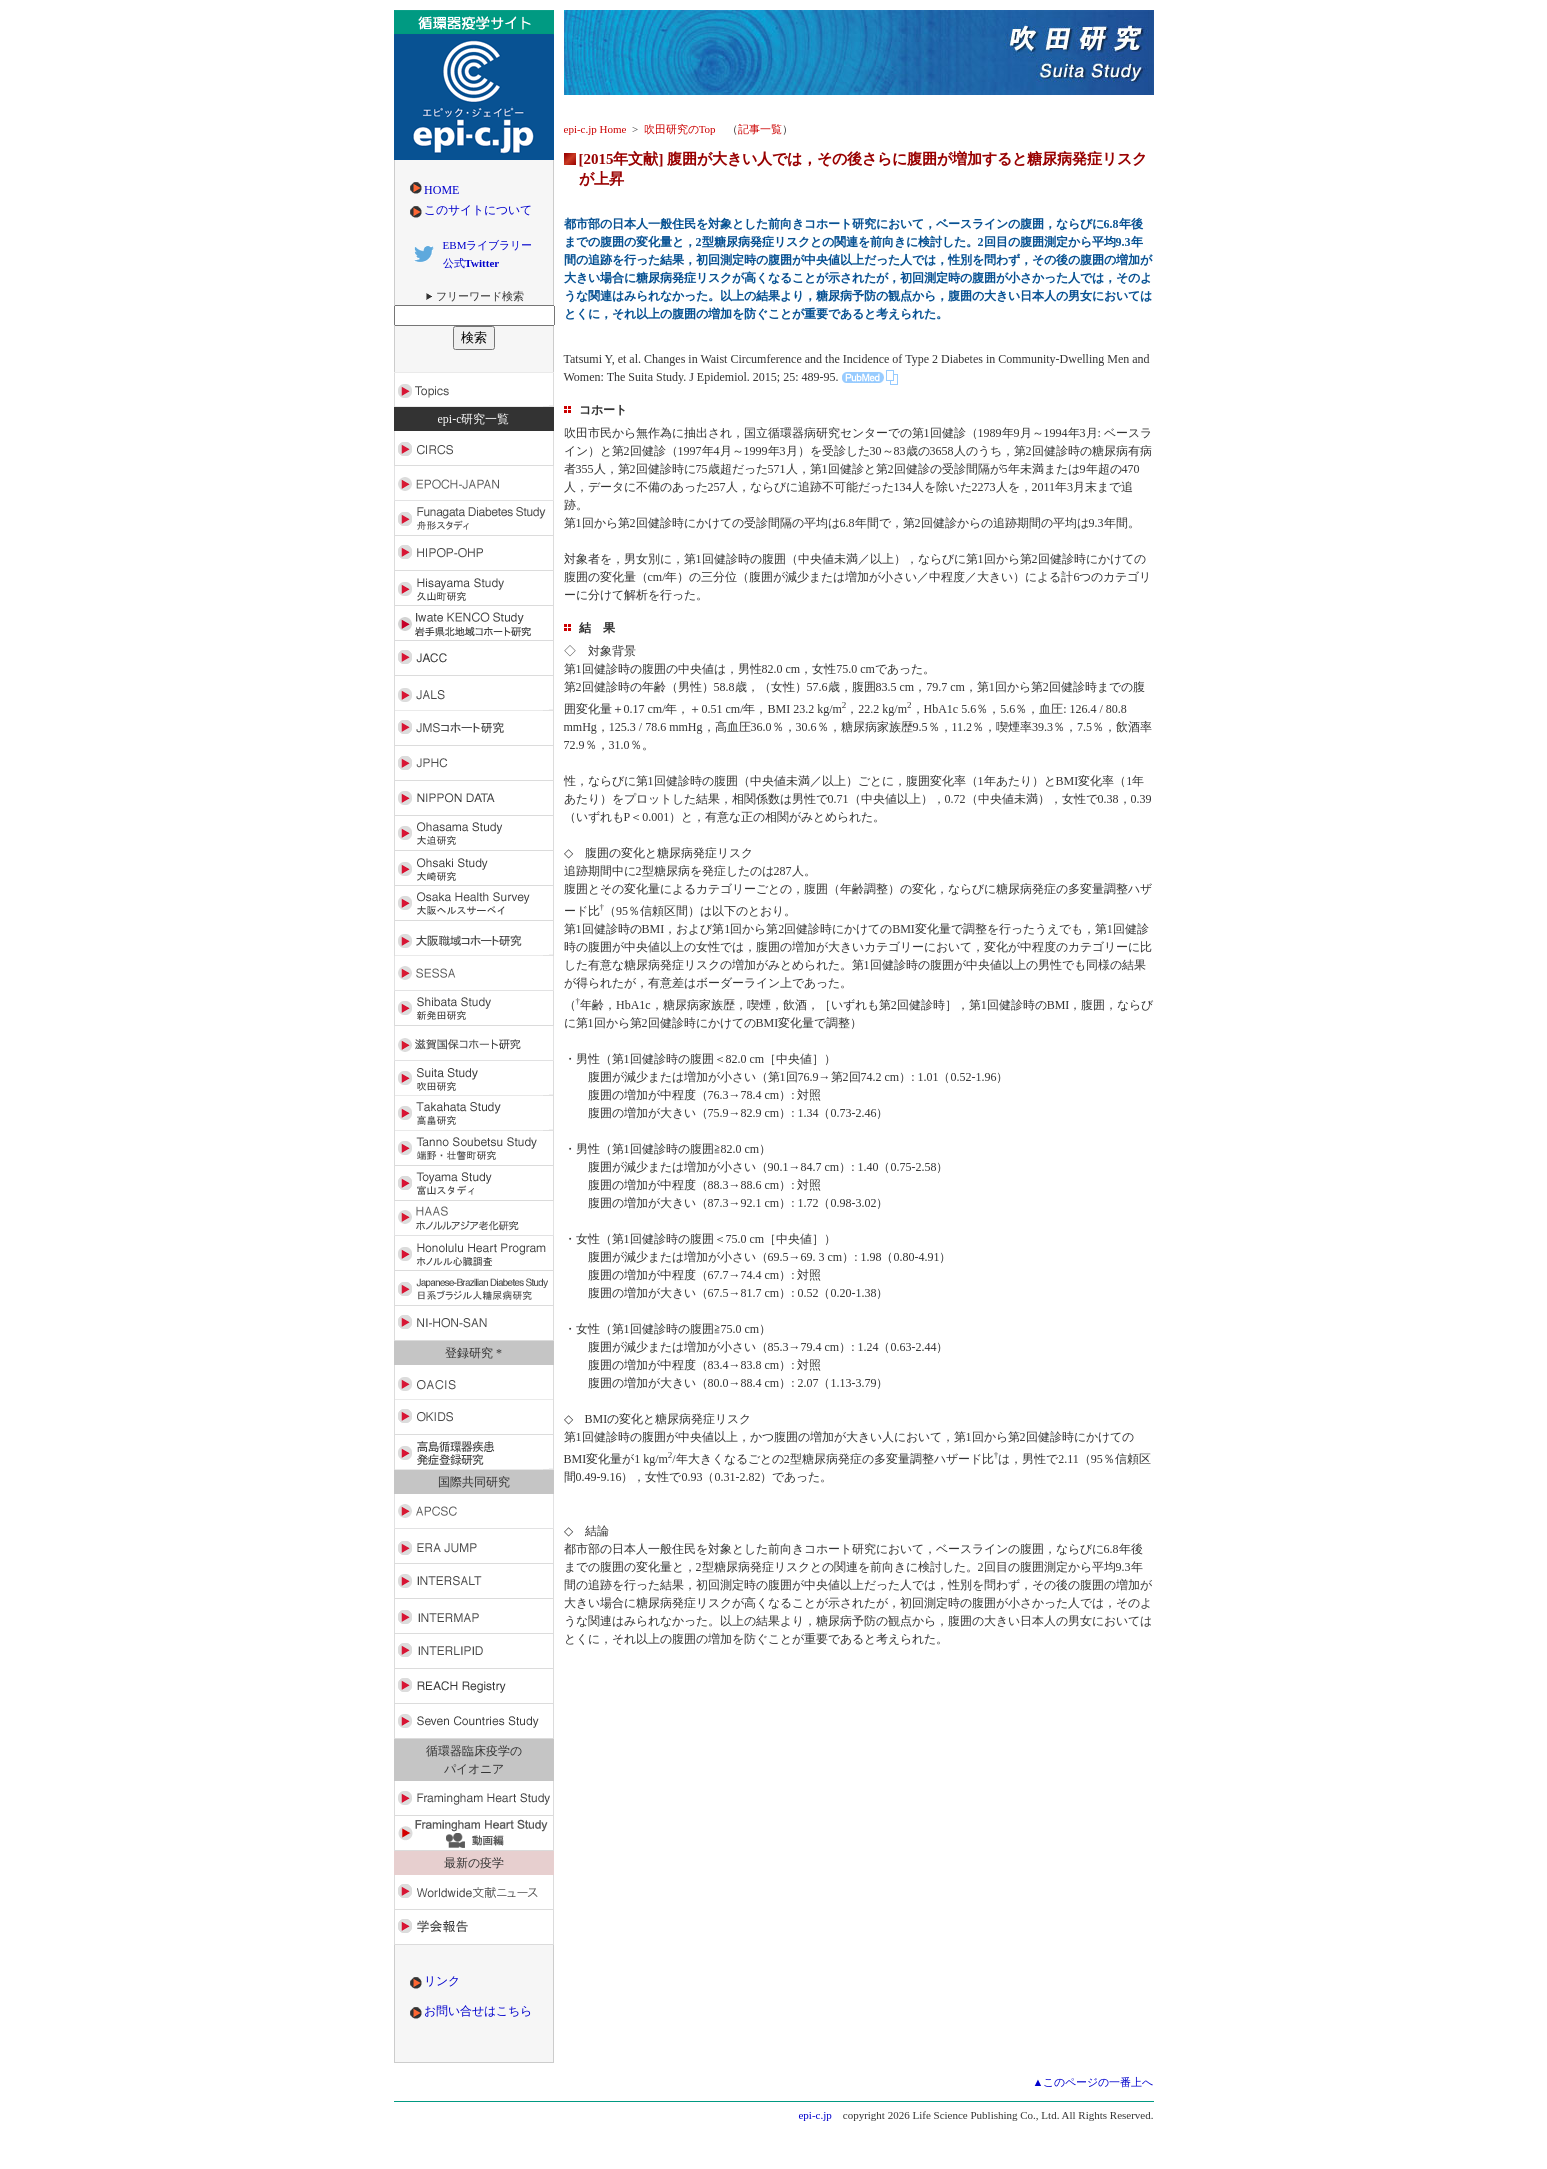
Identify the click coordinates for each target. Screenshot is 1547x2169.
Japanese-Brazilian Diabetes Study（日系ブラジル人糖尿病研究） (474, 1288)
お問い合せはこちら (478, 2011)
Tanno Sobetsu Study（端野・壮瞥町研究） (474, 1148)
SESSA (474, 973)
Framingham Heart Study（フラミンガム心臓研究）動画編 (474, 1833)
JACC (474, 658)
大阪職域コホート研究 (474, 938)
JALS (474, 693)
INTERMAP (474, 1616)
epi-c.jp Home (595, 129)
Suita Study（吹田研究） (474, 1078)
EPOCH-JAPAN (474, 483)
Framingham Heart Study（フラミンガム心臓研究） (474, 1798)
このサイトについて (478, 210)
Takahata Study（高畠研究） (474, 1113)
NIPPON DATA (474, 798)
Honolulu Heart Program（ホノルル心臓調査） (474, 1253)
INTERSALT (474, 1581)
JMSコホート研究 (474, 728)
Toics (474, 389)
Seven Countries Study (474, 1721)
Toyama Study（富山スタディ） (474, 1183)
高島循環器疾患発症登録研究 (474, 1452)
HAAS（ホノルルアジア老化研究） (474, 1218)
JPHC (474, 763)
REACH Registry (474, 1686)
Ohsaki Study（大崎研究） (474, 868)
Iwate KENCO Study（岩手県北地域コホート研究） (474, 623)
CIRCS (474, 448)
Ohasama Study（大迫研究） (474, 833)
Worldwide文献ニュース (474, 1892)
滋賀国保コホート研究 (474, 1043)
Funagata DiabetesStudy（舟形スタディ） (474, 518)
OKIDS (474, 1417)
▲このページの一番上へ (1093, 2082)
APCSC (474, 1511)
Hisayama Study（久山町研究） (474, 588)
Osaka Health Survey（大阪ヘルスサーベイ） (474, 903)
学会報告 (474, 1927)
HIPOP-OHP (474, 553)
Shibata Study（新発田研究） (474, 1008)
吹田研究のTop (680, 129)
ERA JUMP (474, 1546)
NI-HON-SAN (474, 1323)
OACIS (474, 1382)
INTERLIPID (474, 1651)
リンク (442, 1981)
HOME (441, 190)
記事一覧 (760, 129)
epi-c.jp (814, 2115)
